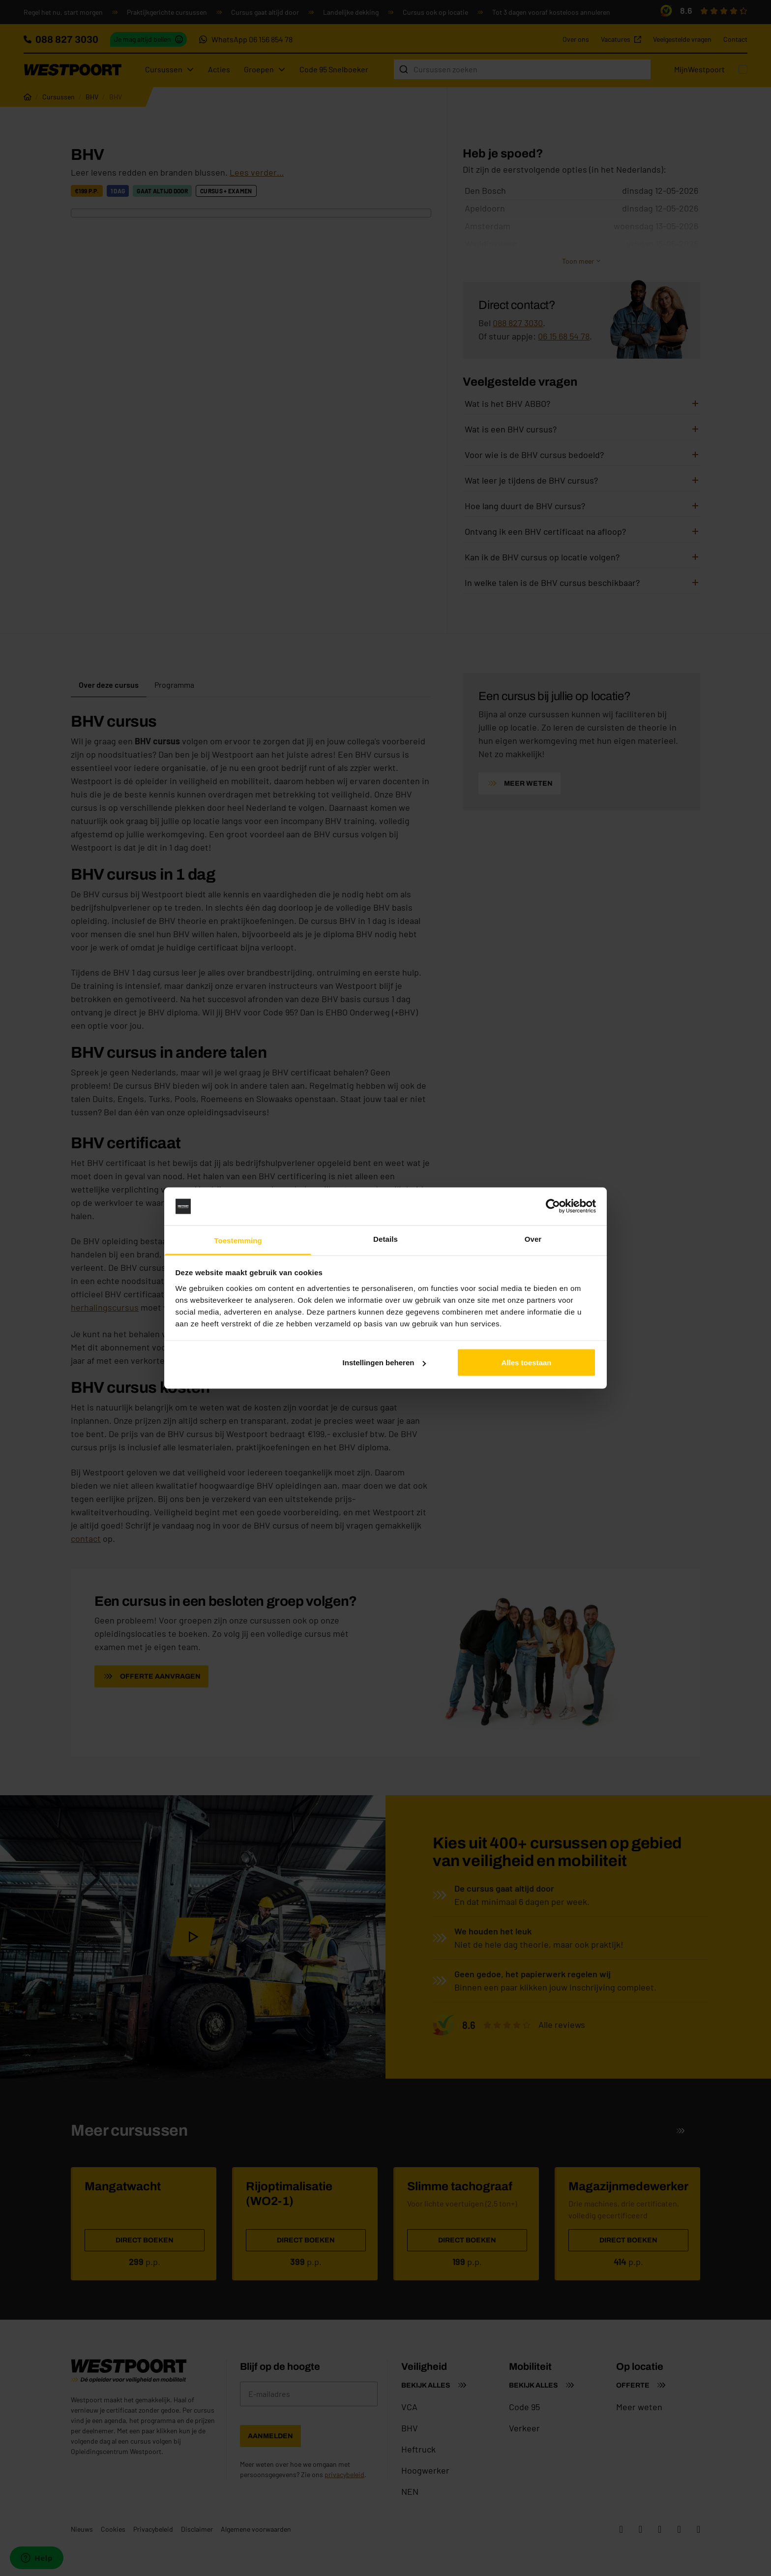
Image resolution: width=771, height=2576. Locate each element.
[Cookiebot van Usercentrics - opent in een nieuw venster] (553, 1206)
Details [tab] (385, 1238)
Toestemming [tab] (238, 1240)
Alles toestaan (527, 1362)
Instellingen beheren (384, 1362)
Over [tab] (533, 1238)
